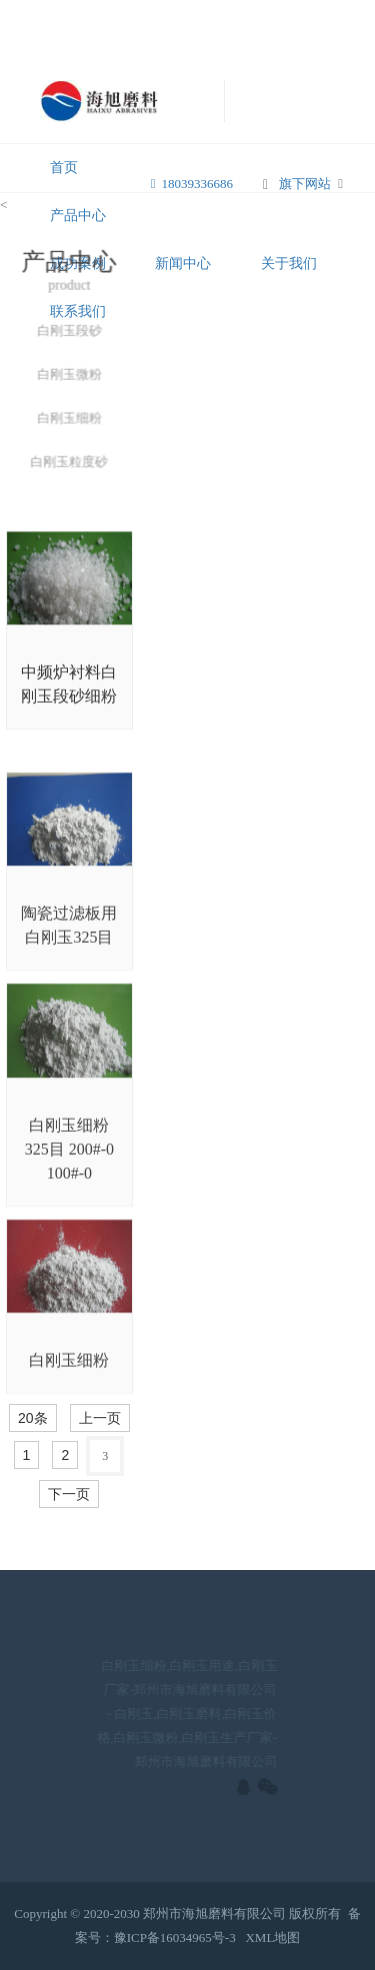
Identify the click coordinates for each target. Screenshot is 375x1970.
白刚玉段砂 (69, 333)
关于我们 (289, 263)
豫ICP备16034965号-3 (175, 1937)
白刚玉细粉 (69, 420)
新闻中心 (183, 263)
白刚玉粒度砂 (69, 463)
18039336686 (192, 183)
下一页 (69, 1494)
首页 (64, 167)
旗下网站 (305, 183)
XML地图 (272, 1937)
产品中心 (78, 215)
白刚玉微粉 (69, 377)
